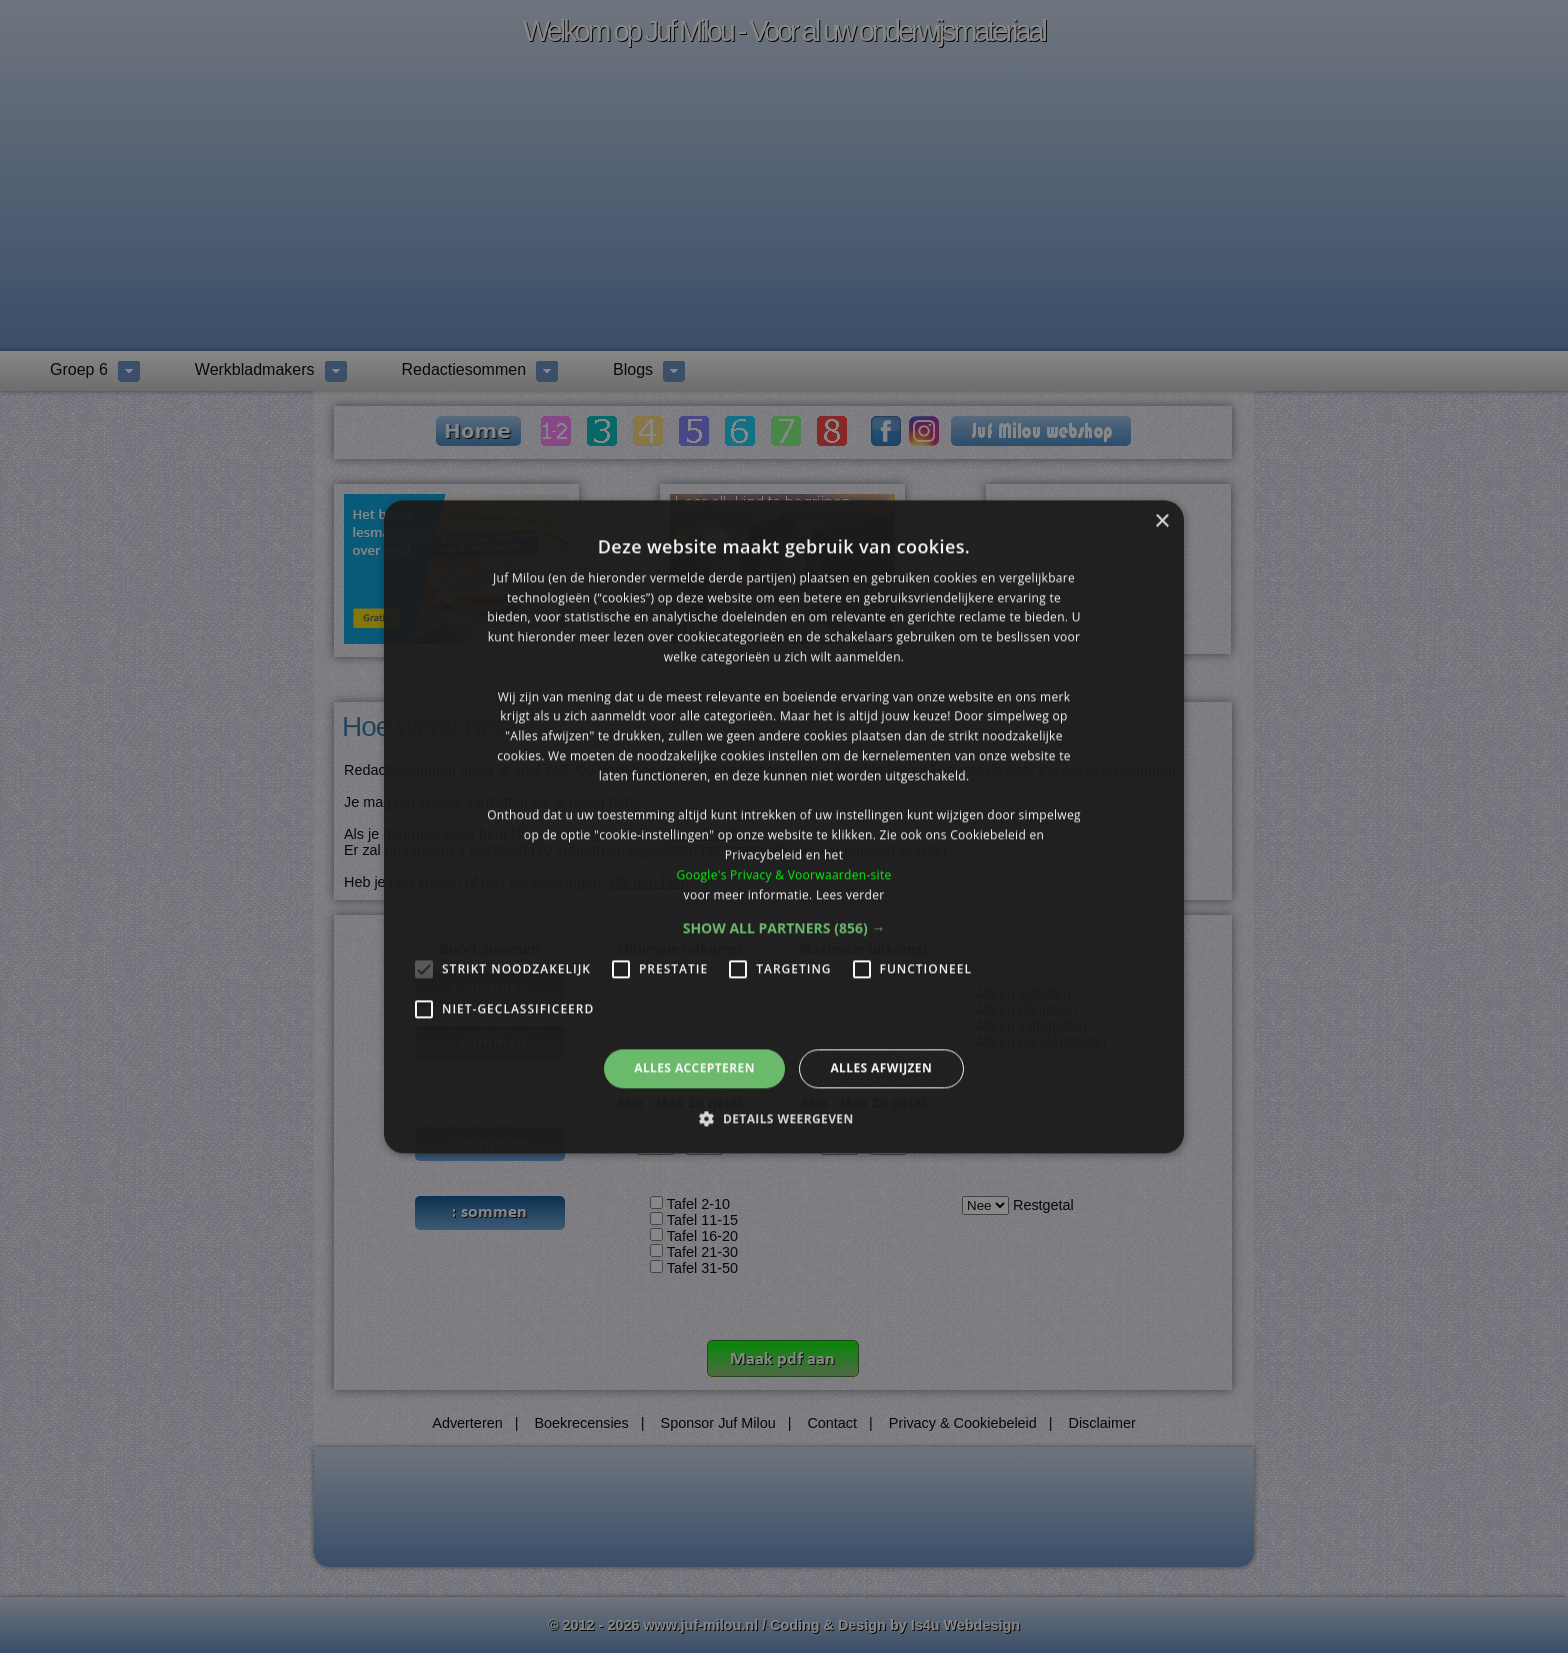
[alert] (784, 826)
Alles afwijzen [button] (881, 1068)
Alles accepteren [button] (694, 1068)
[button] (784, 929)
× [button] (1161, 521)
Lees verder (850, 894)
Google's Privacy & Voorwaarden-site (783, 874)
